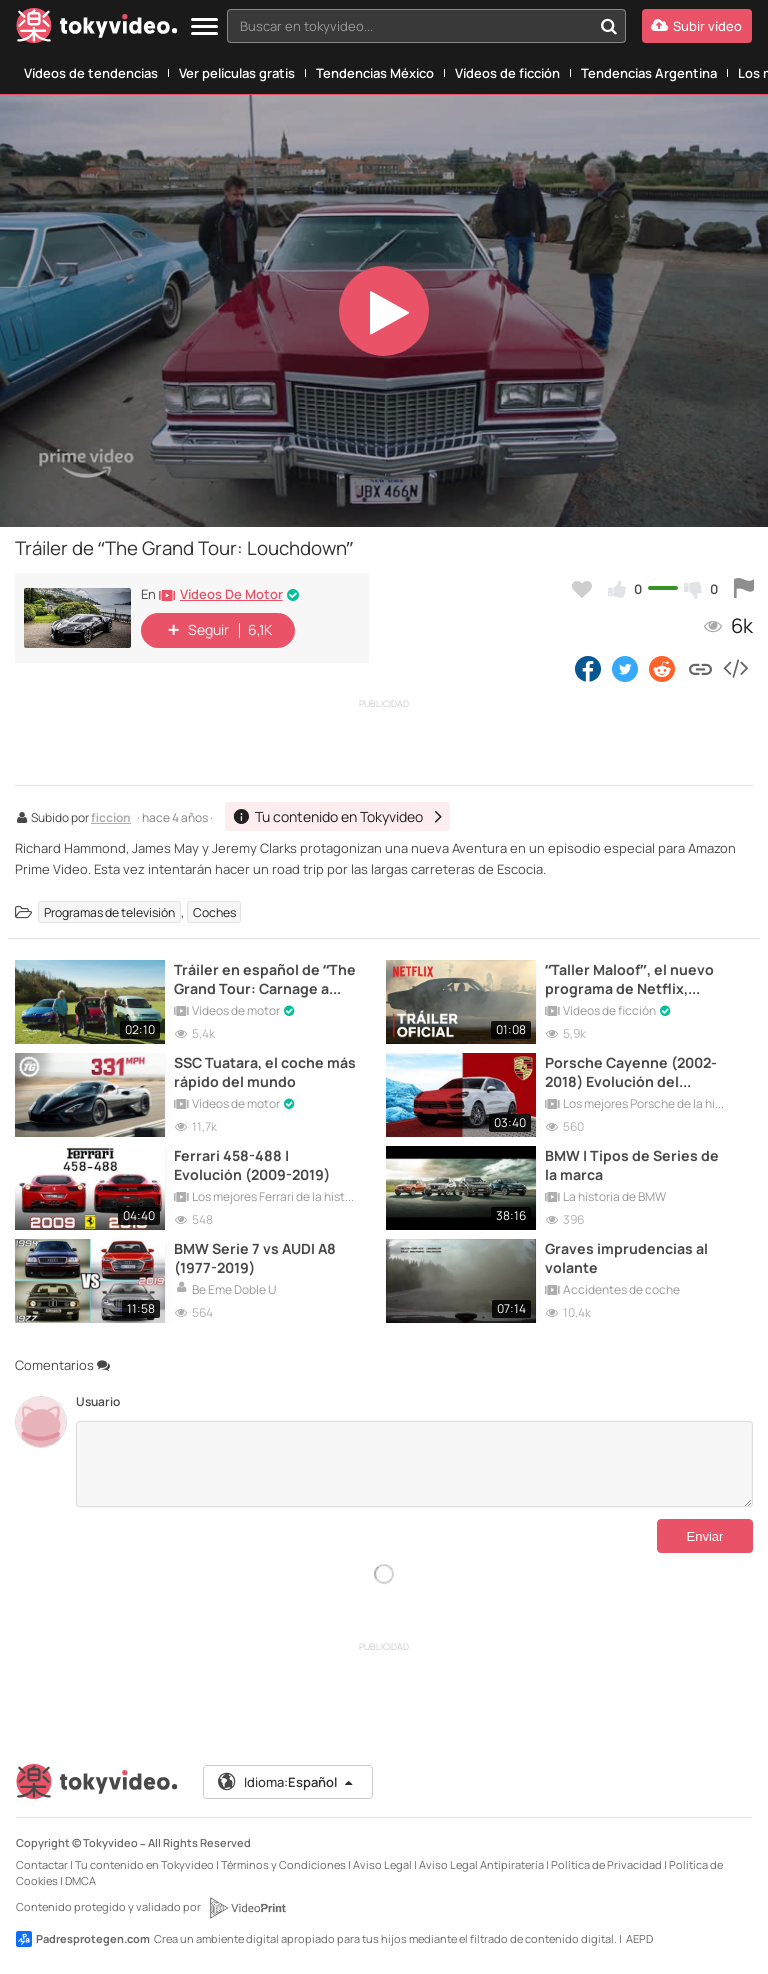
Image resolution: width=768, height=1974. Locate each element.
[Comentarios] (414, 1464)
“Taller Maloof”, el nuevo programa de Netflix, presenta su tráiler (629, 979)
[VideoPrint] (247, 1908)
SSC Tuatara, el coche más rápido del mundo (265, 1072)
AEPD (639, 1938)
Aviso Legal (382, 1864)
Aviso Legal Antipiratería (481, 1864)
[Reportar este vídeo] (744, 589)
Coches (214, 912)
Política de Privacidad (606, 1864)
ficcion (111, 819)
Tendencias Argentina (649, 73)
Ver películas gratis (237, 73)
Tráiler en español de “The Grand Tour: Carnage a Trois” (265, 979)
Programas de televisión (109, 912)
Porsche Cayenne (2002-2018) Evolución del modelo (631, 1072)
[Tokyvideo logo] (97, 29)
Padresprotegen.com (83, 1939)
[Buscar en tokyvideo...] (609, 26)
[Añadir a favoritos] (582, 589)
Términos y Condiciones (283, 1864)
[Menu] (204, 27)
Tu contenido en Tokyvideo (144, 1864)
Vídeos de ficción (507, 73)
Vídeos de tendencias (91, 73)
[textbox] (409, 26)
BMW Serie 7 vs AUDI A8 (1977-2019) (255, 1258)
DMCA (80, 1880)
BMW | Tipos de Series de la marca (632, 1165)
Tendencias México (375, 73)
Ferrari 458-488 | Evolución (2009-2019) (252, 1165)
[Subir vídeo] (697, 26)
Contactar (42, 1864)
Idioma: (286, 1782)
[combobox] (426, 26)
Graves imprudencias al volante (626, 1258)
